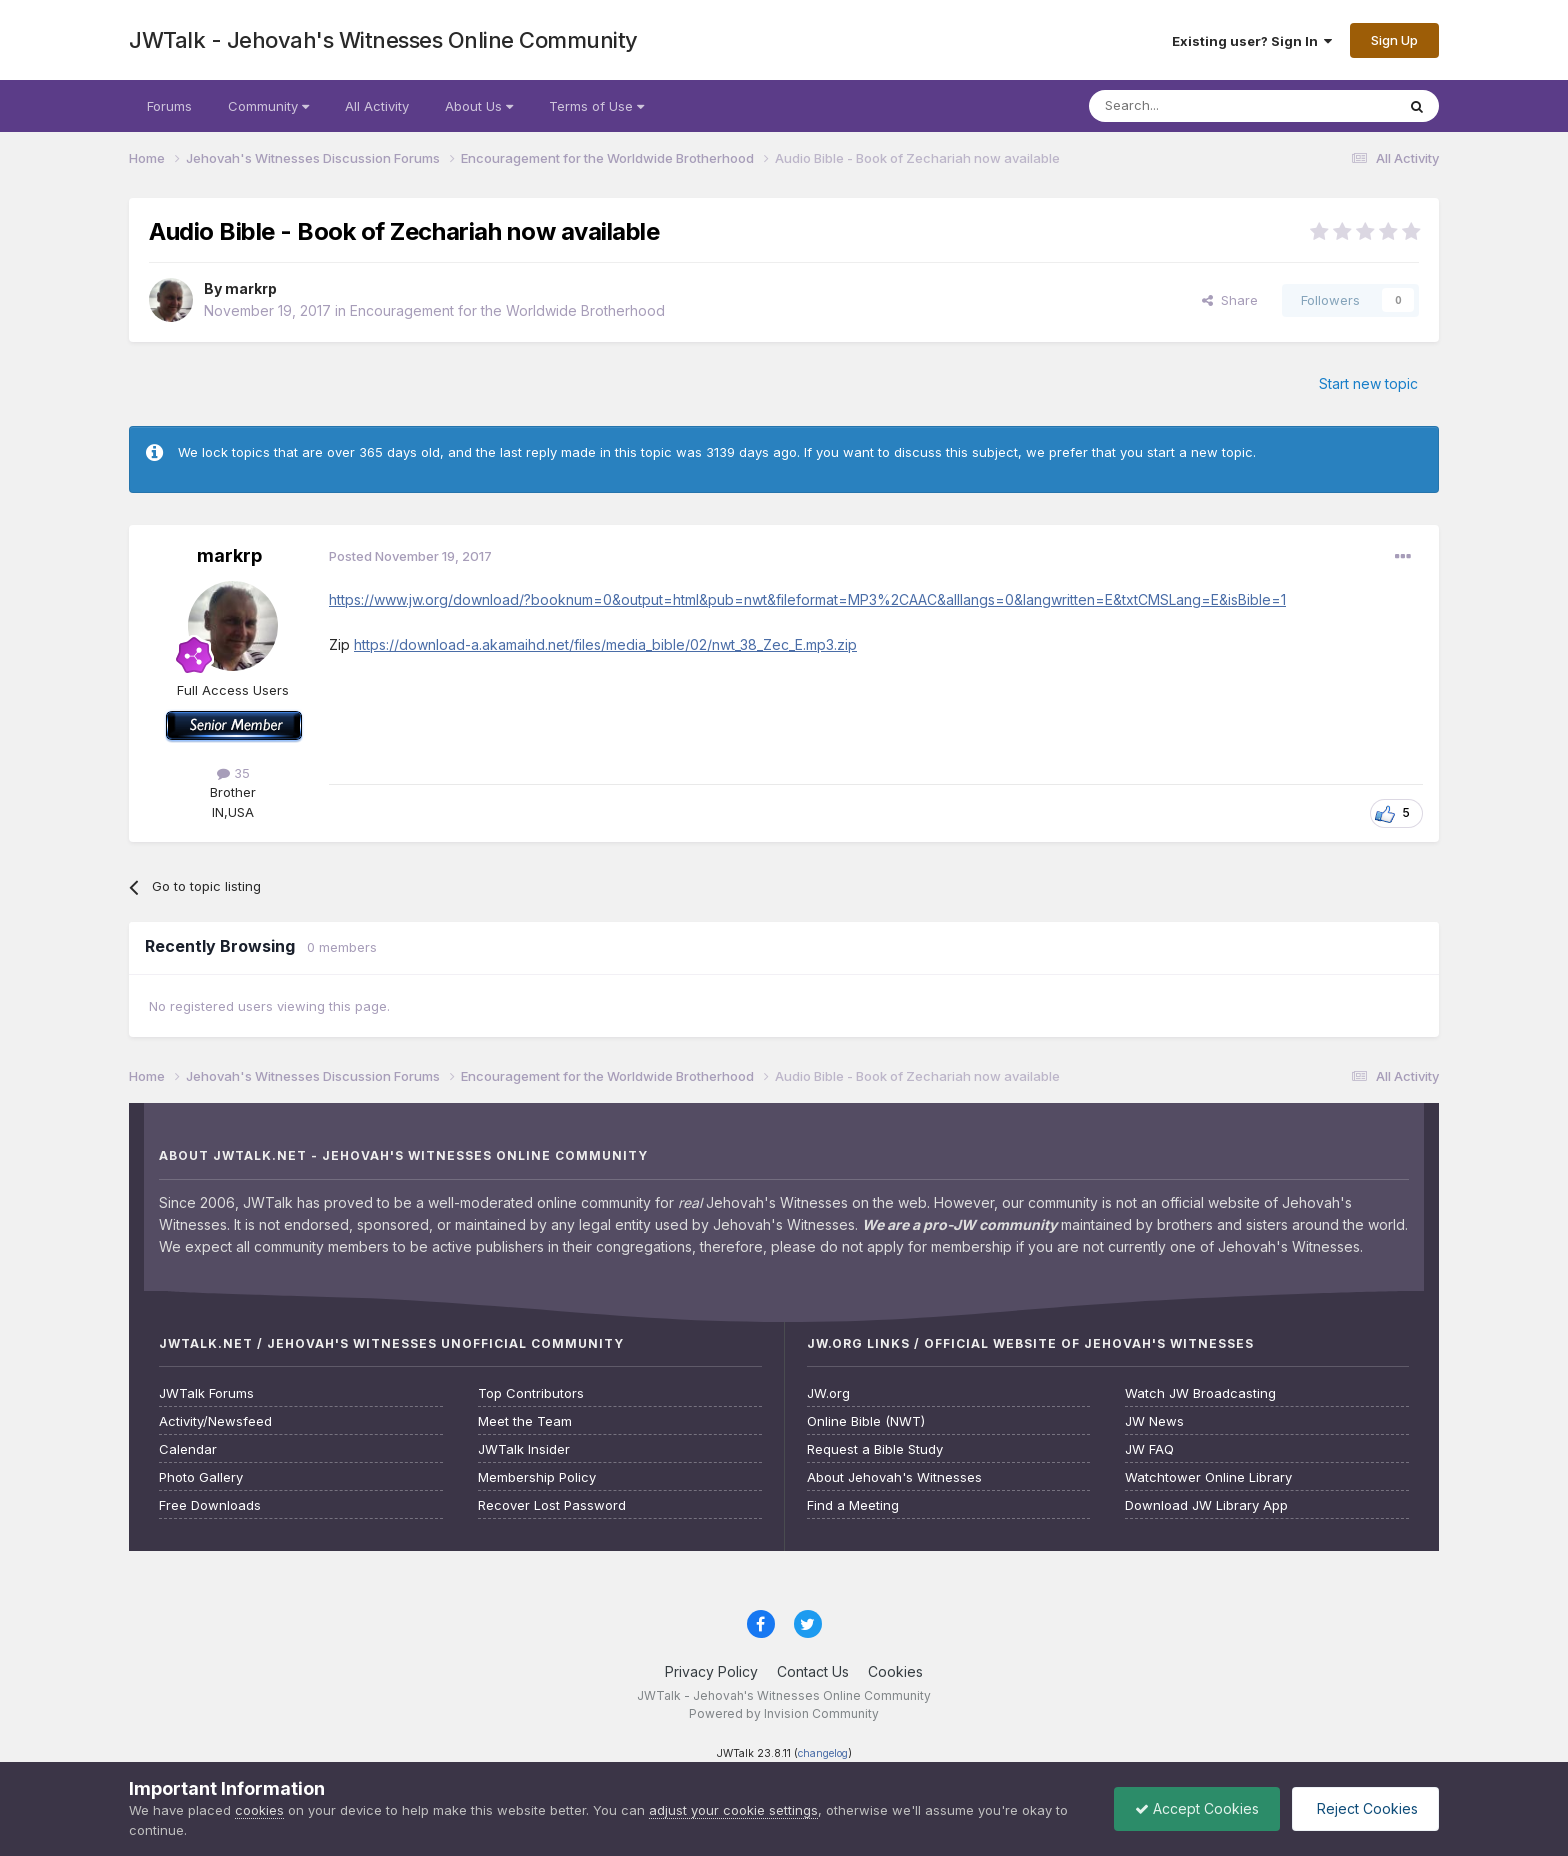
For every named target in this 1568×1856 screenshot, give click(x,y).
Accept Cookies (1197, 1808)
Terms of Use (596, 106)
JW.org (828, 1393)
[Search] (1191, 106)
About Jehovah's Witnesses (894, 1477)
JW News (1154, 1421)
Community (268, 106)
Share (1230, 300)
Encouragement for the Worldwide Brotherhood (507, 310)
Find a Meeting (853, 1505)
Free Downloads (210, 1505)
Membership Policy (537, 1477)
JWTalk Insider (524, 1449)
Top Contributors (531, 1393)
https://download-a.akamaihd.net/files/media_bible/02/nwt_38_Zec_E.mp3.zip (605, 644)
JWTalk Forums (206, 1393)
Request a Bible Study (875, 1449)
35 (233, 773)
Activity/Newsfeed (215, 1421)
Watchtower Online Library (1208, 1477)
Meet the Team (525, 1421)
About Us (479, 106)
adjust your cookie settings (733, 1810)
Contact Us (813, 1671)
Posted (410, 556)
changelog (823, 1753)
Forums (169, 106)
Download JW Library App (1206, 1505)
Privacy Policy (711, 1671)
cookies (259, 1810)
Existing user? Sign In (1252, 41)
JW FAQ (1149, 1449)
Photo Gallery (201, 1477)
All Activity (377, 106)
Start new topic (1368, 383)
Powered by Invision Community (784, 1713)
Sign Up (1394, 40)
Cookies (895, 1671)
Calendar (188, 1449)
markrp (251, 288)
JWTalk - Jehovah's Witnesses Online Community (383, 40)
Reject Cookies (1365, 1808)
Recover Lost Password (552, 1505)
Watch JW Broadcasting (1200, 1393)
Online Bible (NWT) (866, 1421)
